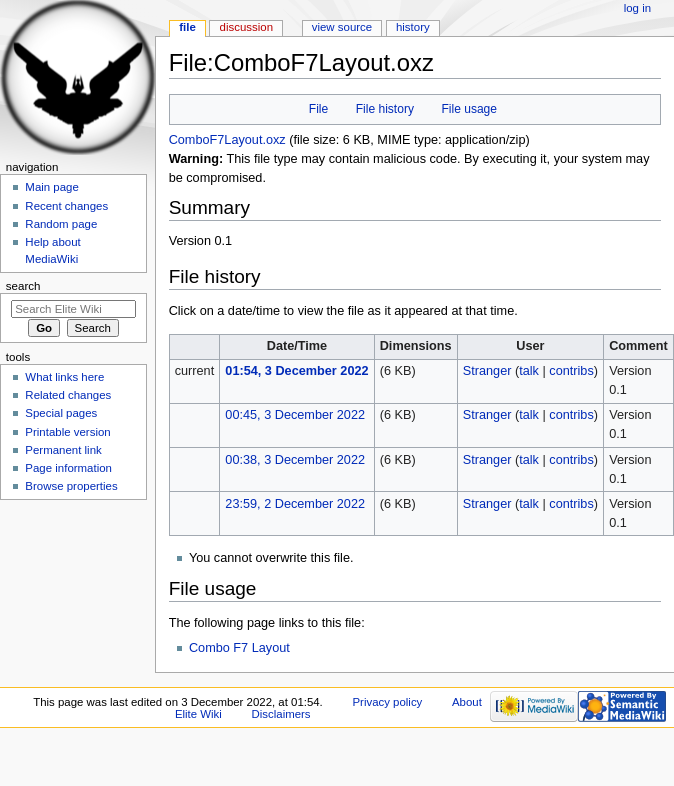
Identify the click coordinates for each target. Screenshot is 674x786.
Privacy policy (387, 702)
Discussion (246, 27)
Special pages (61, 413)
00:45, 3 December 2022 (295, 415)
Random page (61, 224)
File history (385, 109)
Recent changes (66, 206)
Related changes (68, 395)
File (318, 109)
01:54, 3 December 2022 (296, 371)
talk (529, 371)
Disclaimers (281, 714)
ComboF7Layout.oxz (227, 140)
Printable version (67, 432)
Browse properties (71, 486)
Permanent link (63, 450)
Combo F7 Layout (239, 648)
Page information (68, 468)
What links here (64, 377)
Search (23, 286)
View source (342, 27)
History (413, 27)
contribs (571, 371)
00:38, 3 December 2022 (295, 460)
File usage (469, 109)
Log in (637, 8)
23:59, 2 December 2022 (295, 504)
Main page (52, 187)
